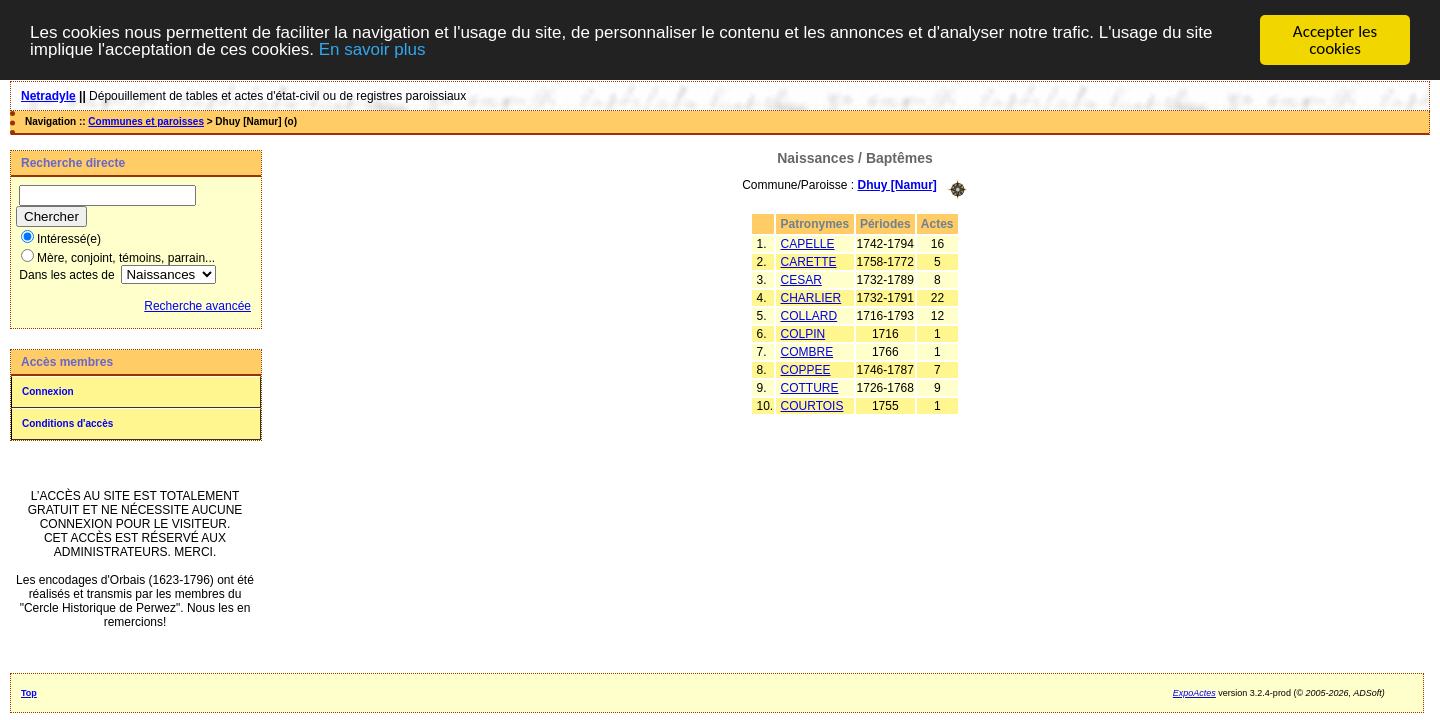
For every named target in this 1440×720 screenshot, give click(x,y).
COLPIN (803, 333)
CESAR (801, 279)
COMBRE (807, 351)
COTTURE (810, 387)
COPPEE (806, 369)
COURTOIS (812, 405)
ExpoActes (1194, 693)
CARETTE (809, 261)
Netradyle (48, 96)
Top (29, 693)
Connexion (48, 391)
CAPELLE (808, 243)
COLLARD (809, 315)
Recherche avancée (197, 306)
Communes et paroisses (146, 121)
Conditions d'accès (67, 423)
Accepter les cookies (1335, 40)
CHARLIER (811, 297)
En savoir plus (372, 48)
